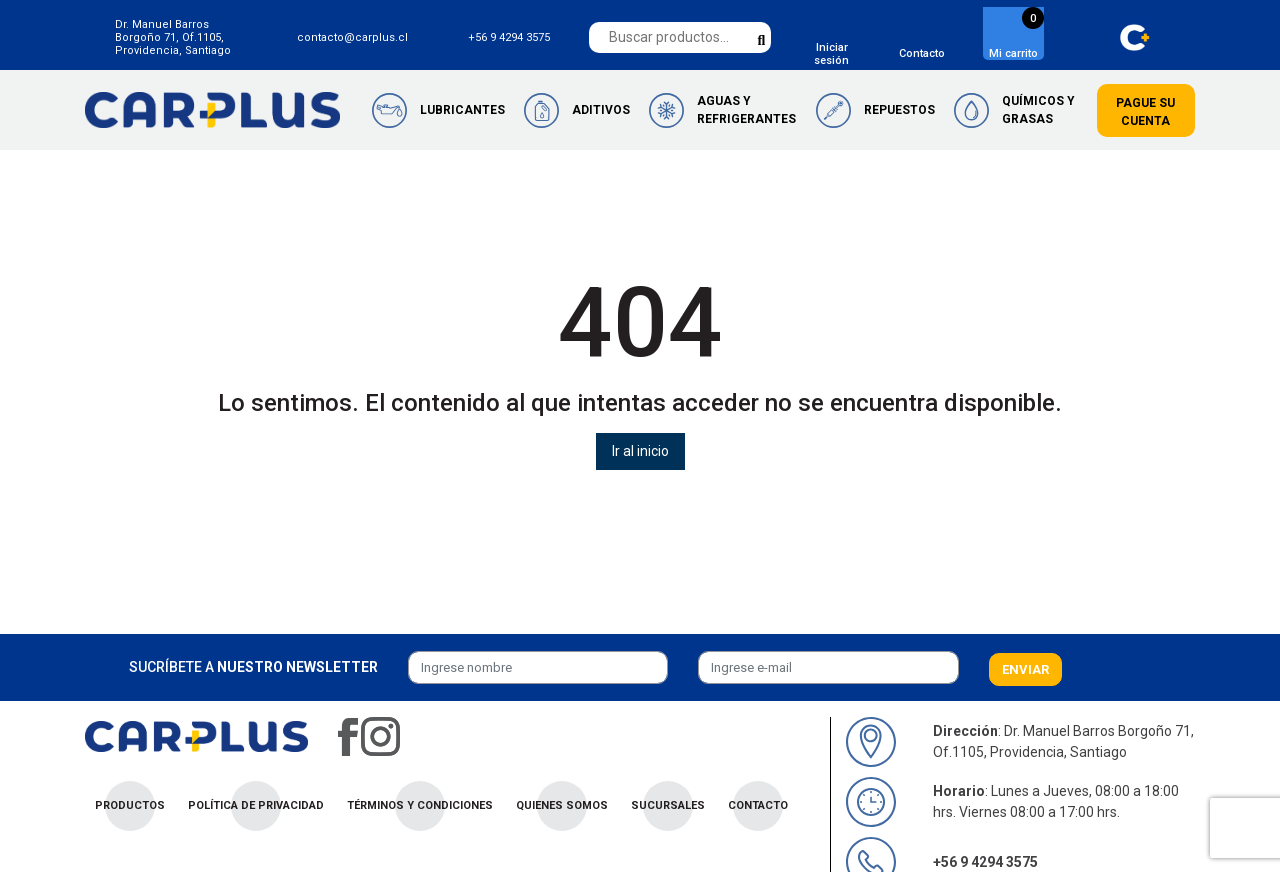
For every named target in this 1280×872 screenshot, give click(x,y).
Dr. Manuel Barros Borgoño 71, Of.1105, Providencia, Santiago (173, 37)
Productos (130, 805)
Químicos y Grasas (1038, 110)
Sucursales (668, 805)
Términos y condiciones (420, 805)
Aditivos (601, 110)
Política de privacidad (256, 805)
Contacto (922, 53)
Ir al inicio (640, 451)
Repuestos (899, 110)
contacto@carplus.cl (352, 37)
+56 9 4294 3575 (509, 37)
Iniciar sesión (831, 54)
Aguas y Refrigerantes (746, 110)
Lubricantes (462, 110)
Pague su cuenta (1145, 112)
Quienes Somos (562, 805)
